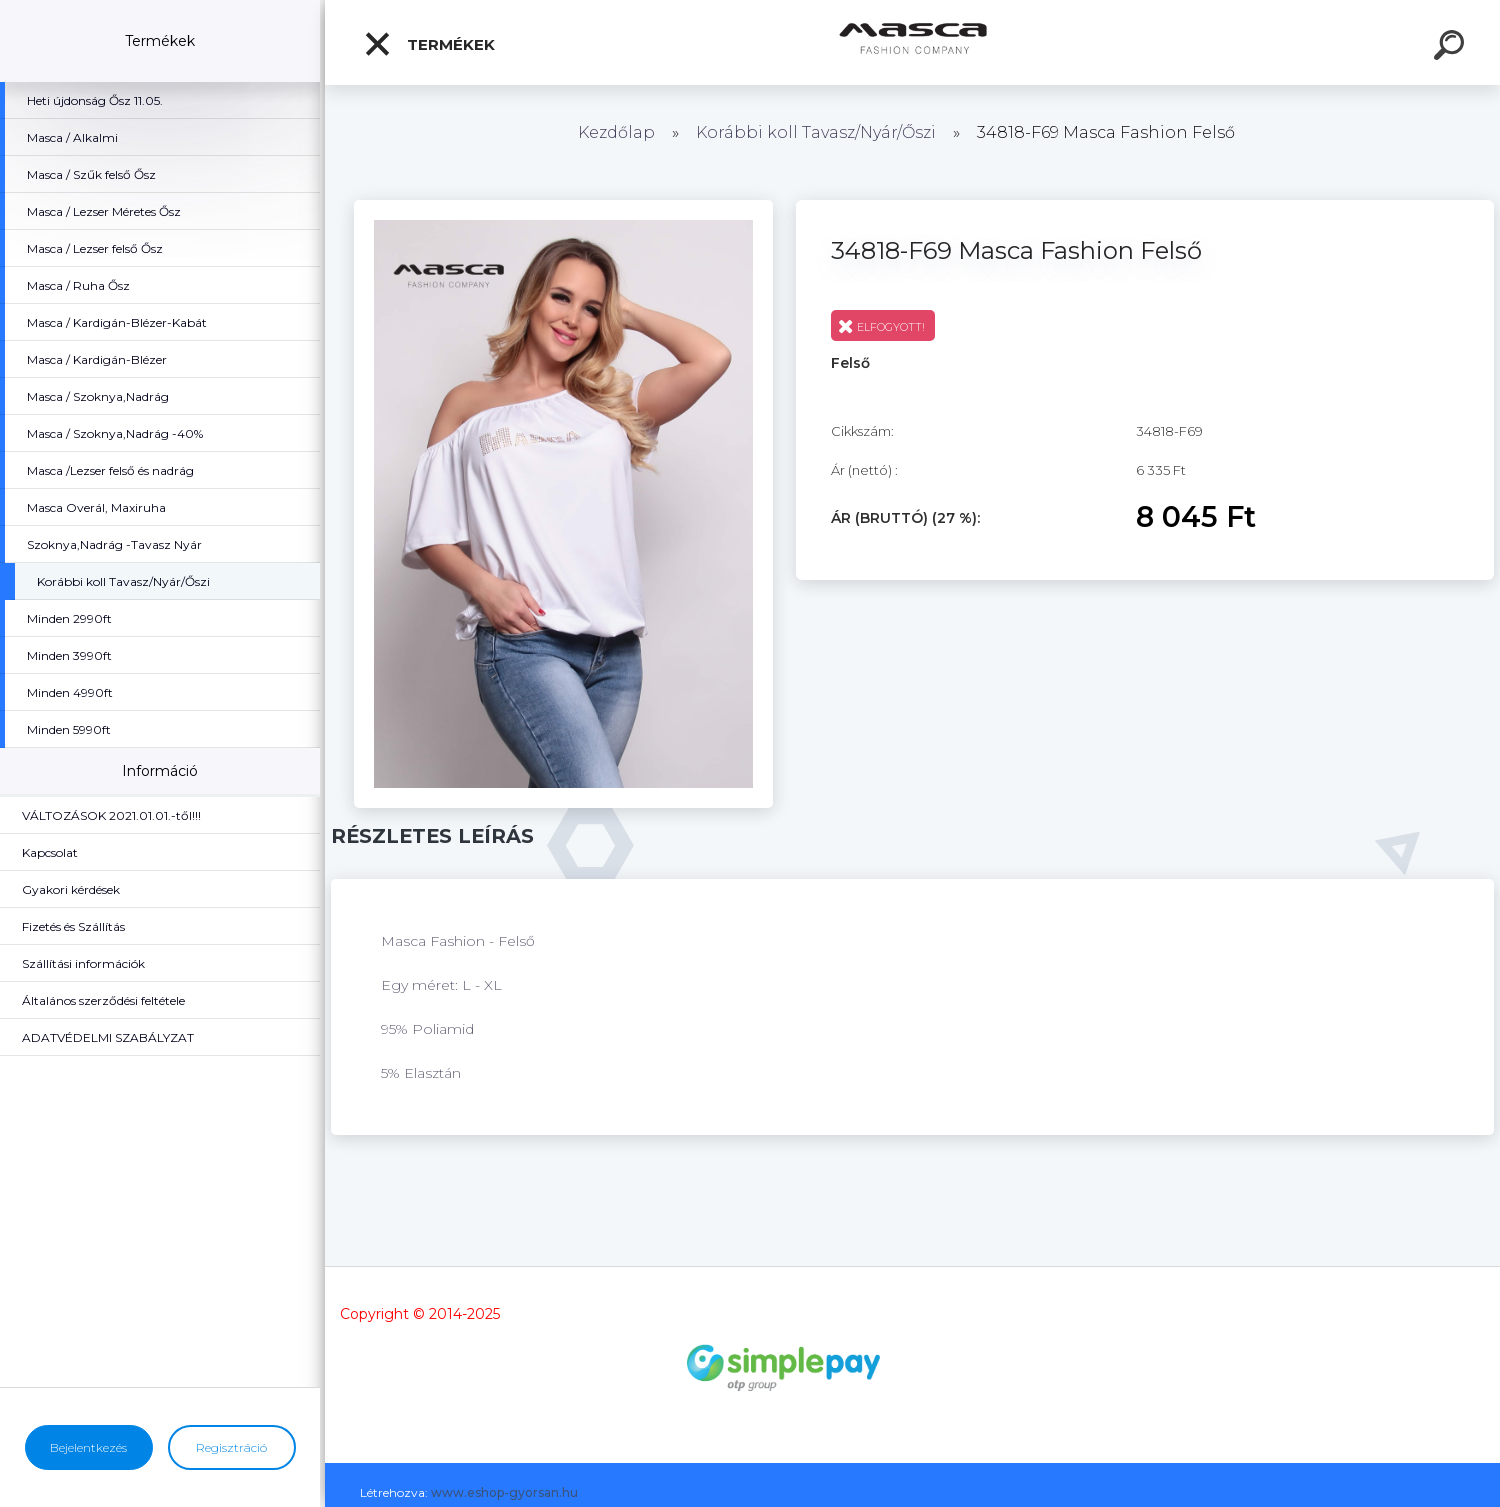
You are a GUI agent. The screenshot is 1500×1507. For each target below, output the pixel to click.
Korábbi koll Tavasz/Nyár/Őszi (818, 132)
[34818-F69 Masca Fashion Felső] (563, 207)
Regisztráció (231, 1447)
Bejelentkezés (88, 1447)
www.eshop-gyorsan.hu (504, 1492)
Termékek (429, 44)
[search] (1452, 48)
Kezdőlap (616, 132)
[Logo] (912, 42)
